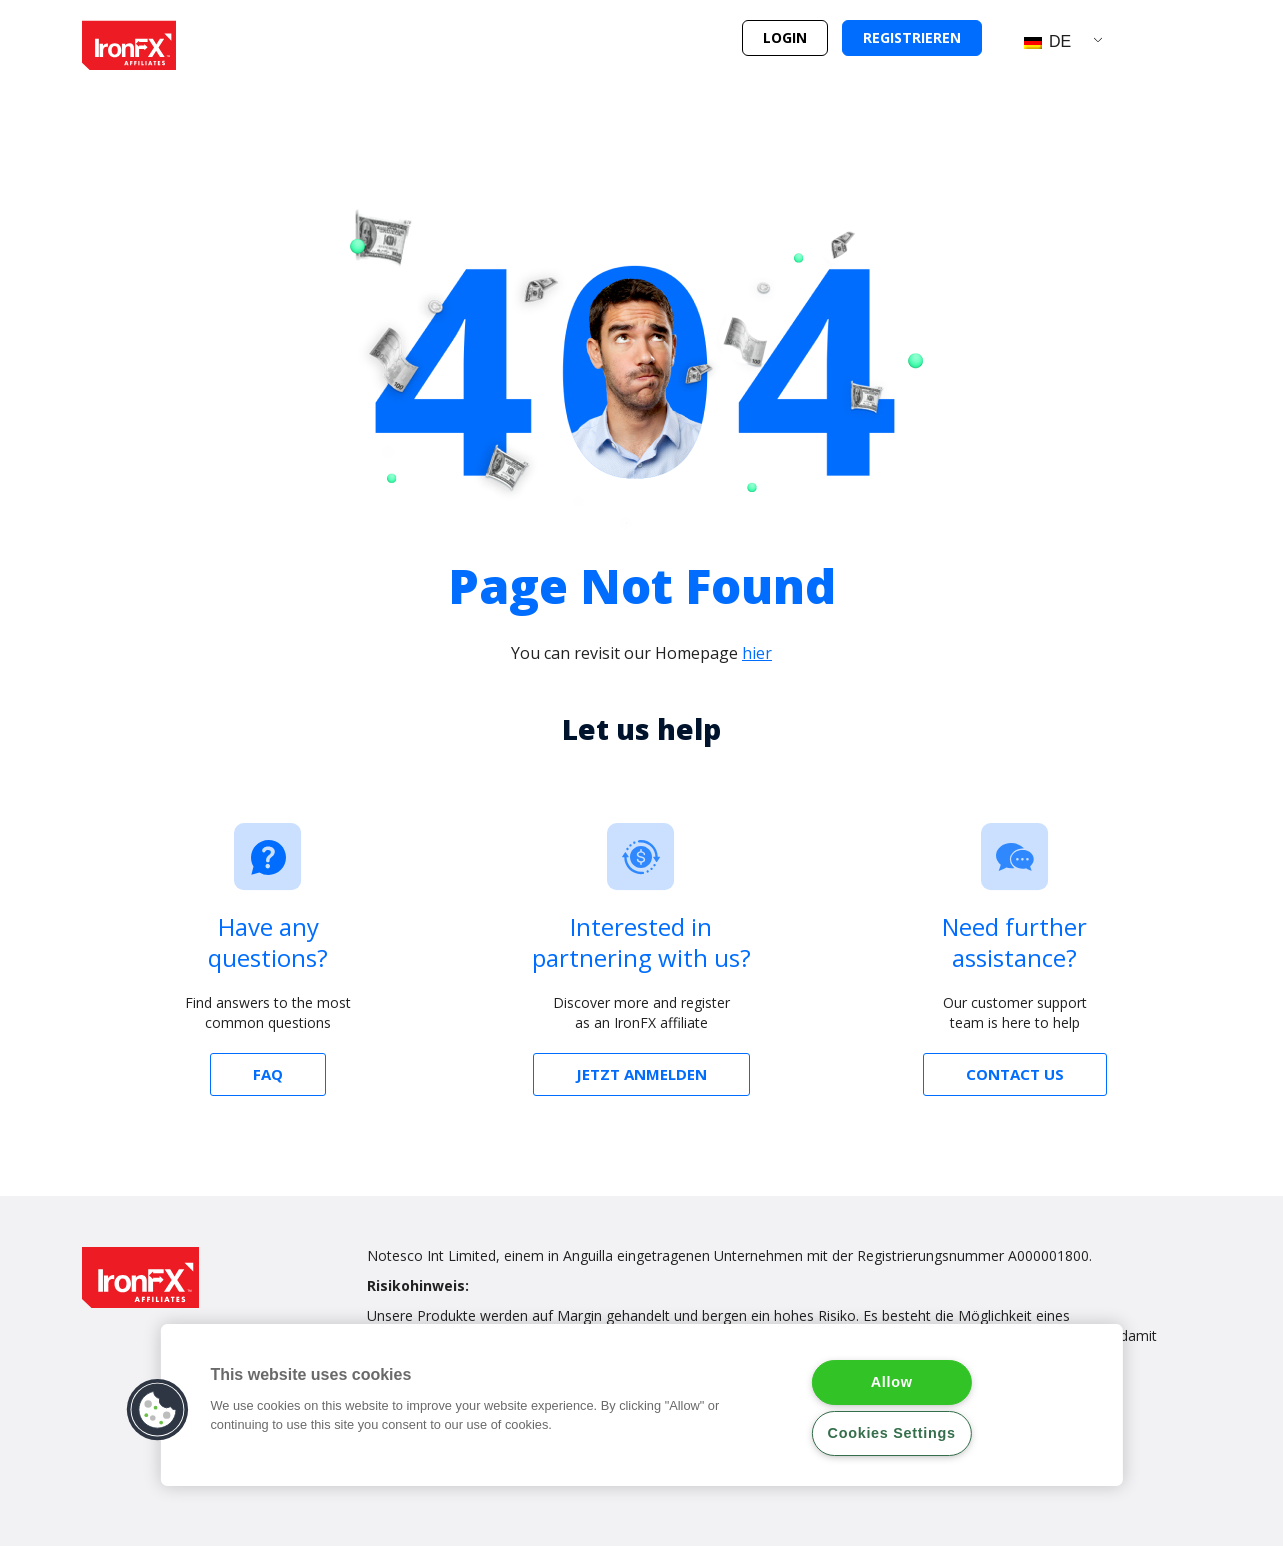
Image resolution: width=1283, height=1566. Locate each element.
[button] (785, 38)
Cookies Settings (892, 1433)
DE (1048, 41)
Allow (892, 1382)
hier (757, 653)
